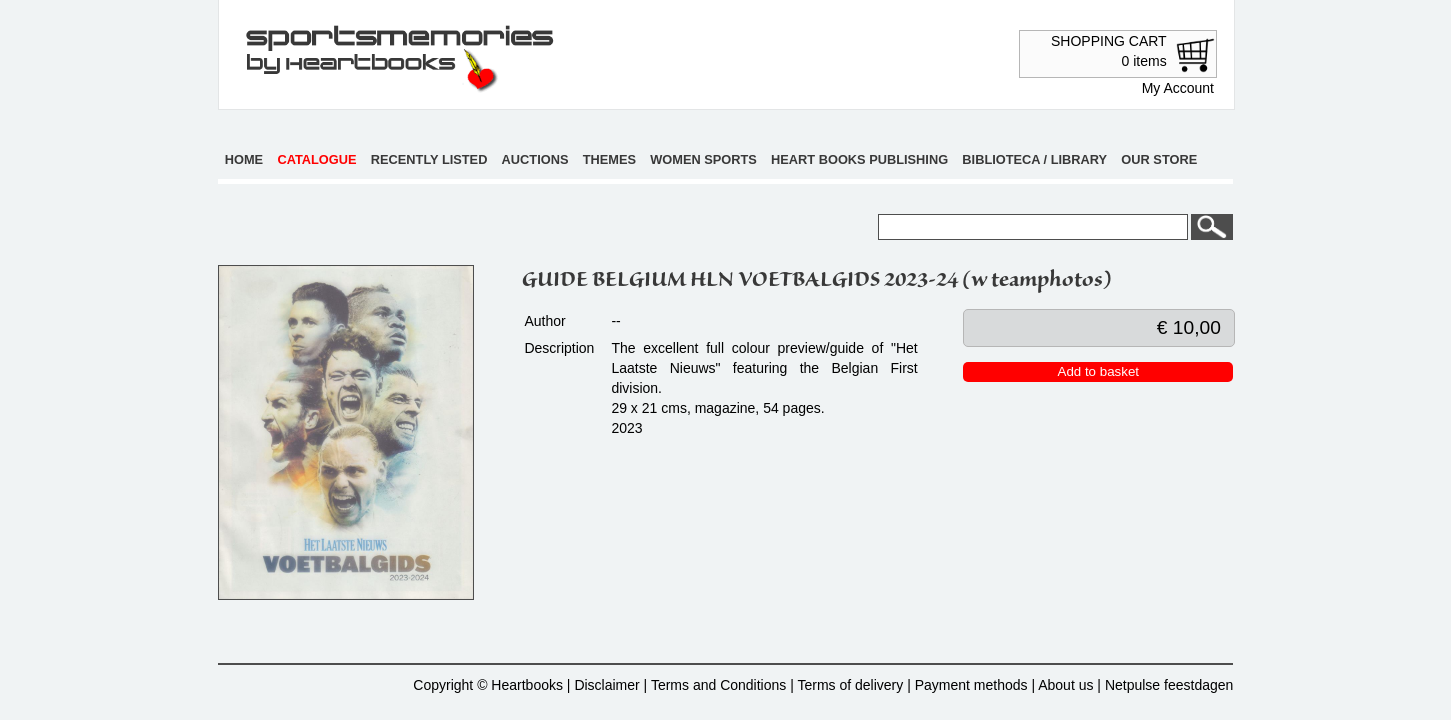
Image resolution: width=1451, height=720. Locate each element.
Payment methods (971, 685)
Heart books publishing (859, 159)
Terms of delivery (850, 685)
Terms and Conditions (718, 685)
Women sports (703, 159)
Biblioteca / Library (1034, 159)
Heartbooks (527, 685)
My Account (1178, 88)
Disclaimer (606, 685)
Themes (609, 159)
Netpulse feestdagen (1169, 685)
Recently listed (429, 159)
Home (244, 159)
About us (1065, 685)
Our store (1159, 159)
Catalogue (316, 159)
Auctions (535, 159)
